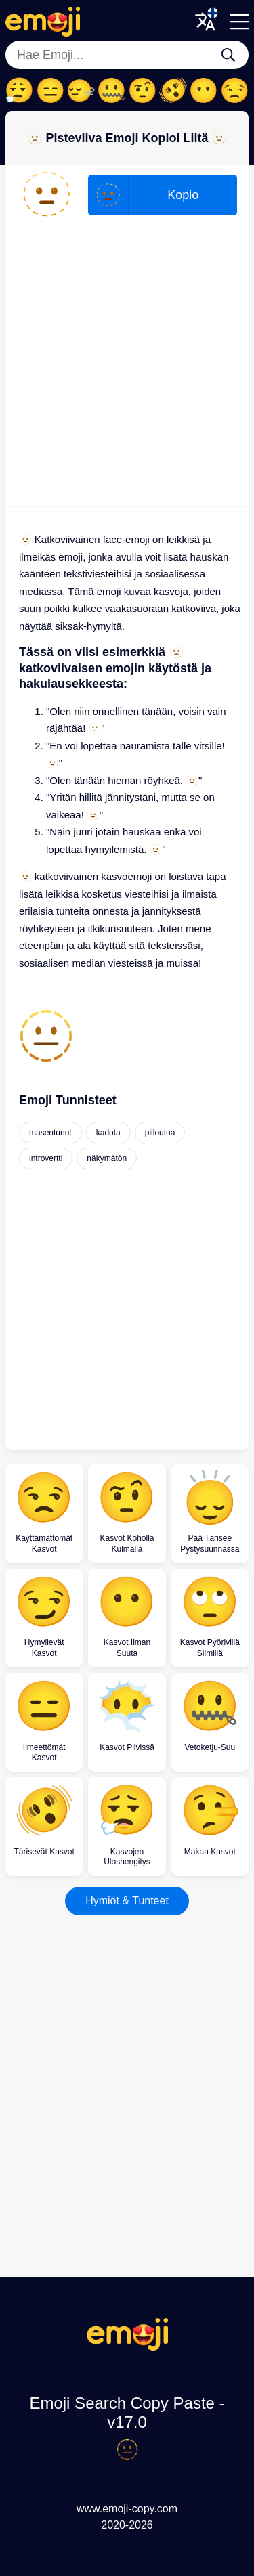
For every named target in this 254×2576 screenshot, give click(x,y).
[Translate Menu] (205, 21)
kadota (108, 1132)
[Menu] (239, 21)
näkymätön (107, 1158)
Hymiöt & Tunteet (127, 1900)
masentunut (50, 1132)
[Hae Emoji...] (228, 55)
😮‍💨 (19, 90)
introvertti (45, 1158)
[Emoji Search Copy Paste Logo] (127, 2347)
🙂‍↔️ (81, 90)
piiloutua (160, 1132)
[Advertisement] (127, 366)
